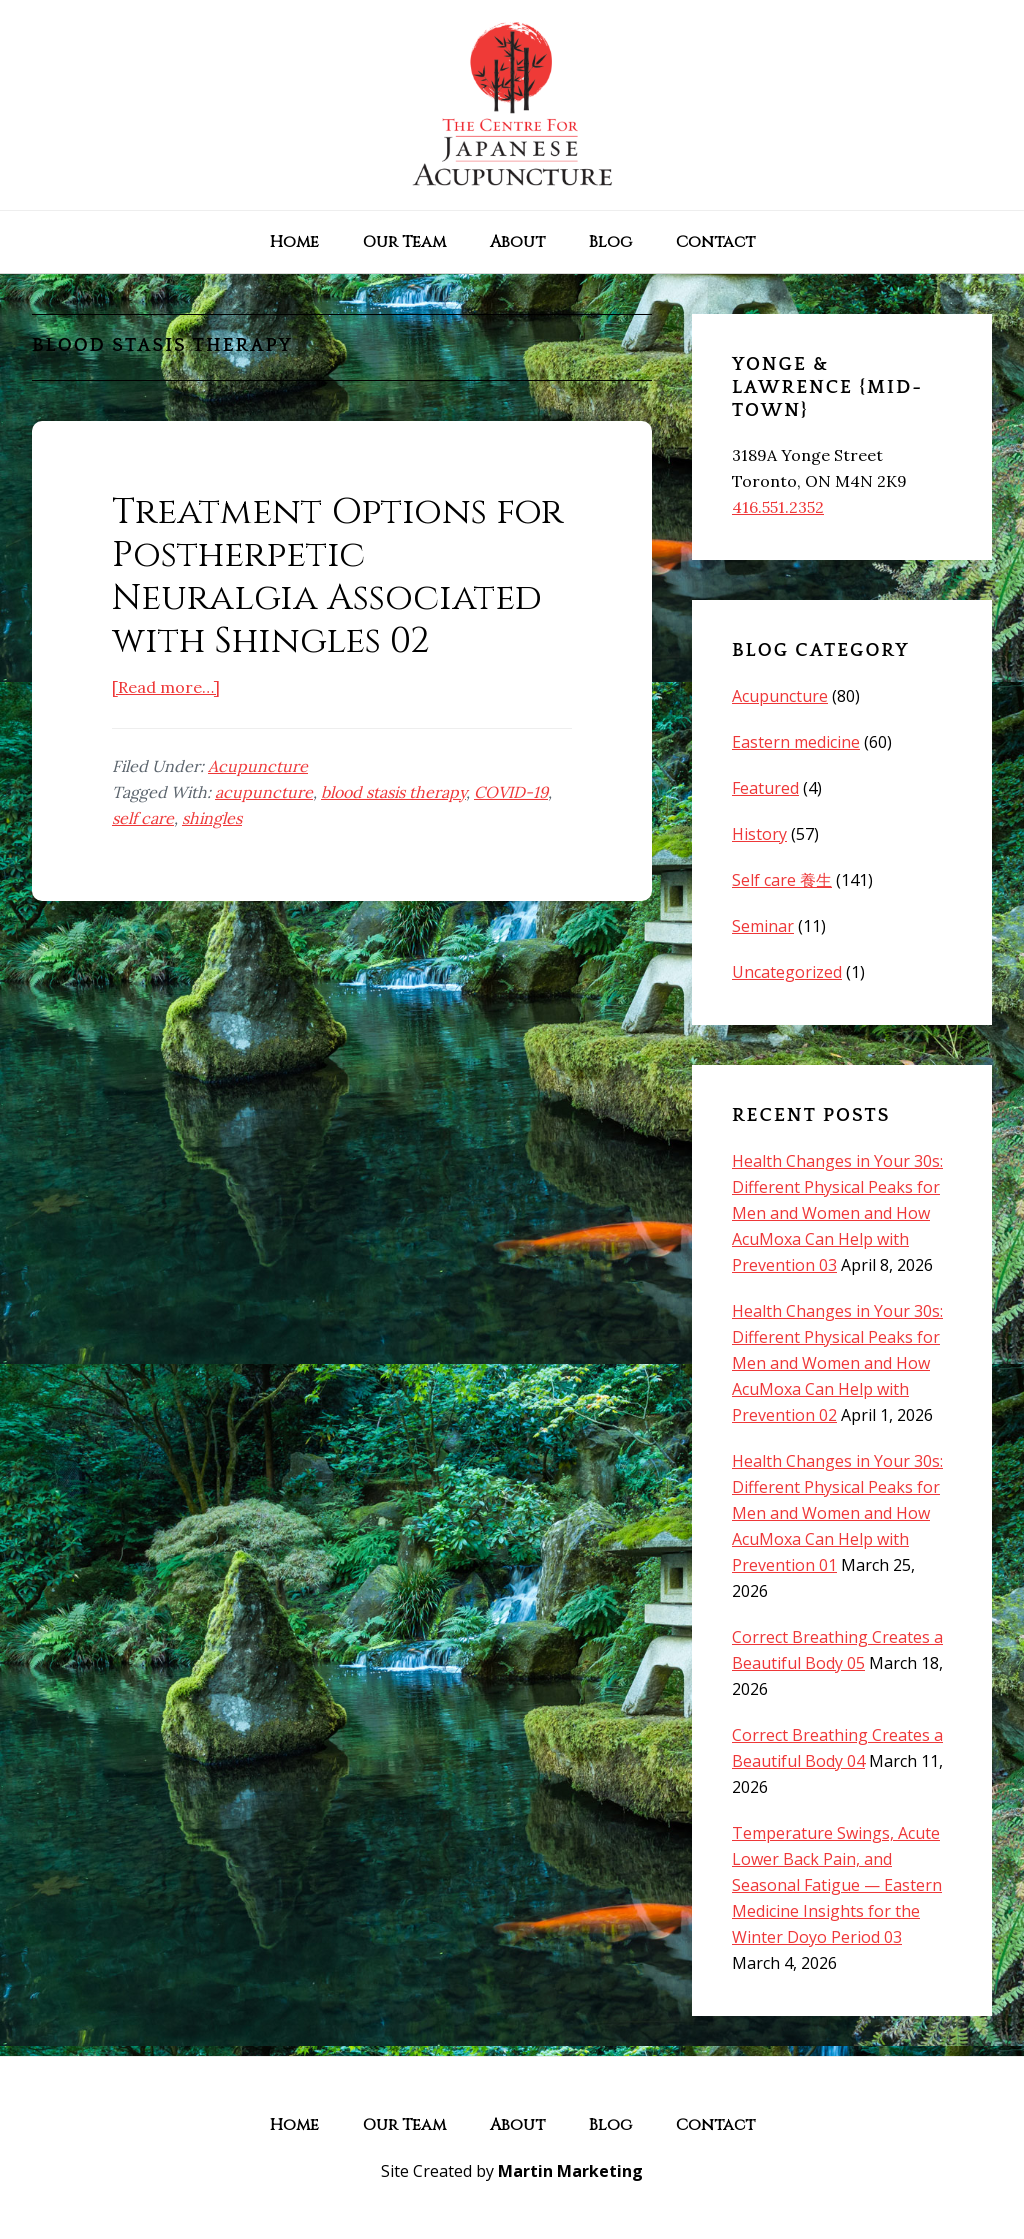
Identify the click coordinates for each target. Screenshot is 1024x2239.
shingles (212, 818)
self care (143, 818)
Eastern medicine (796, 742)
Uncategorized (787, 972)
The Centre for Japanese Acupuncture (512, 105)
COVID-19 (511, 792)
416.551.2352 (778, 507)
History (759, 834)
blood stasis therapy (393, 792)
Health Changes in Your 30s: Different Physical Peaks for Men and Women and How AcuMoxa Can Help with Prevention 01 (837, 1513)
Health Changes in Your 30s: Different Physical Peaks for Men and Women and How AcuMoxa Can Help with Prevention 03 (837, 1213)
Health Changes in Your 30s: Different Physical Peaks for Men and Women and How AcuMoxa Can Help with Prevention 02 (837, 1363)
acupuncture (264, 792)
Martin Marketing (570, 2171)
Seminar (763, 926)
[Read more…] (166, 687)
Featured (765, 788)
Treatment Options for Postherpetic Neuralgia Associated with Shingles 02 (337, 577)
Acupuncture (258, 766)
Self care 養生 (782, 880)
